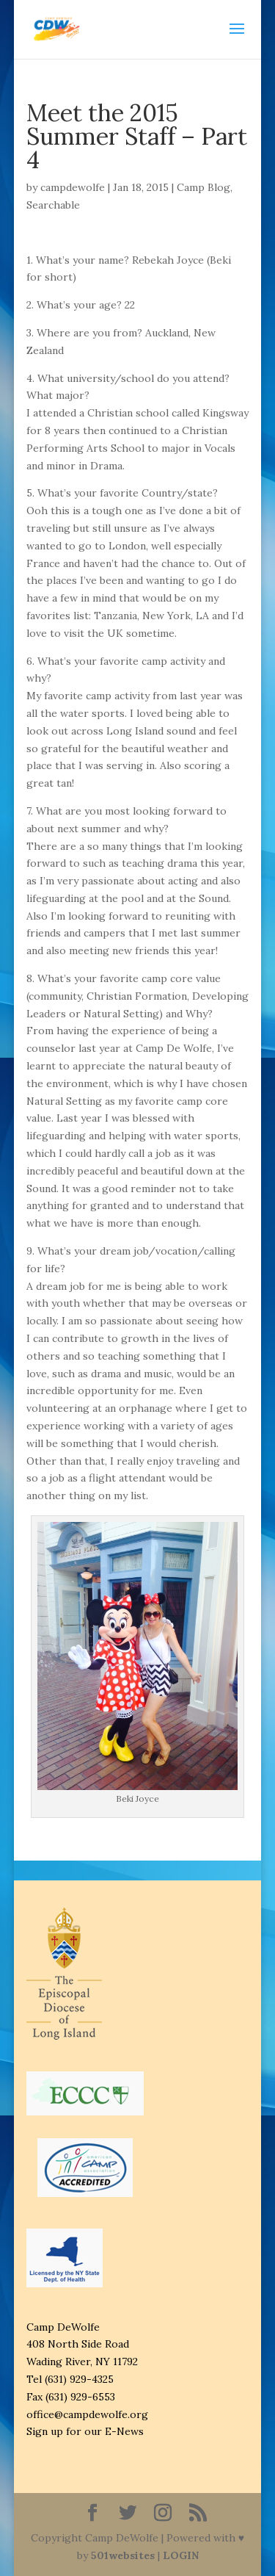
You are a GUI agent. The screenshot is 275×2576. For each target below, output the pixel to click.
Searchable (53, 205)
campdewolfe (72, 187)
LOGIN (181, 2555)
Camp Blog (203, 187)
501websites (123, 2555)
